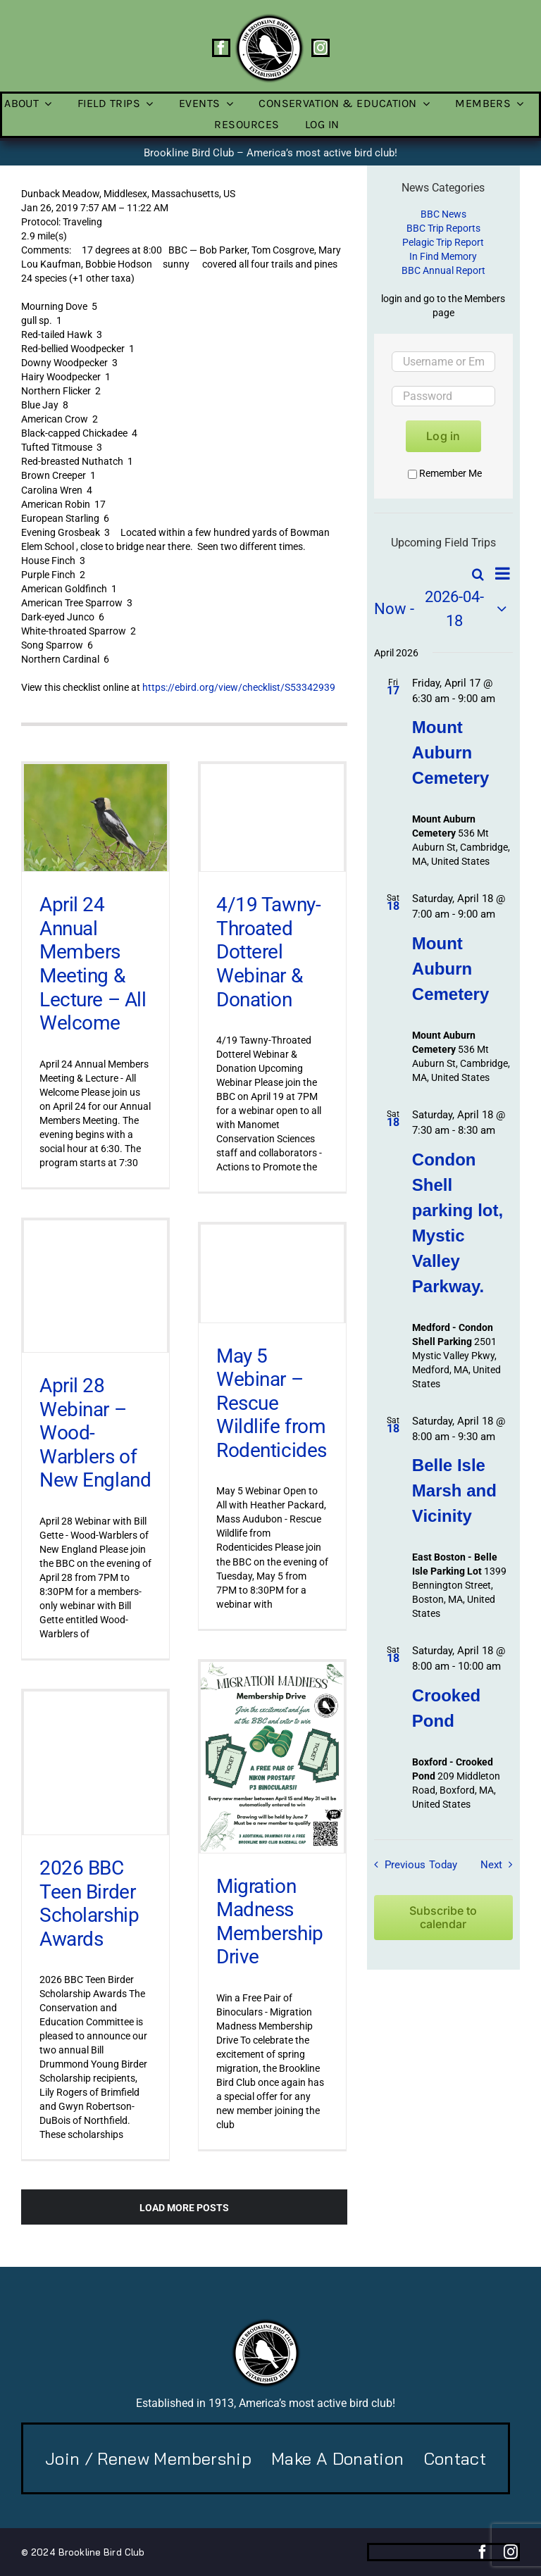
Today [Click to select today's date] (443, 1864)
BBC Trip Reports (443, 228)
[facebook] (221, 48)
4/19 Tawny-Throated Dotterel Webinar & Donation (268, 952)
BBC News (443, 214)
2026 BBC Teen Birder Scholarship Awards (89, 1903)
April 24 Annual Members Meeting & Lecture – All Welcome (93, 963)
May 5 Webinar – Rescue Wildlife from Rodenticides (271, 1402)
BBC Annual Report (443, 270)
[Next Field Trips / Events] (499, 1864)
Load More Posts (184, 2207)
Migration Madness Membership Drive (269, 1922)
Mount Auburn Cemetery (450, 752)
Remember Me (445, 473)
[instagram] (320, 48)
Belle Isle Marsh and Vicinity (454, 1490)
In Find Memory (443, 256)
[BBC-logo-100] (269, 17)
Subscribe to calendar (443, 1917)
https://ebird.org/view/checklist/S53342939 (238, 687)
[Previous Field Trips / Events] (396, 1864)
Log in (443, 436)
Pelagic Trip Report (443, 242)
